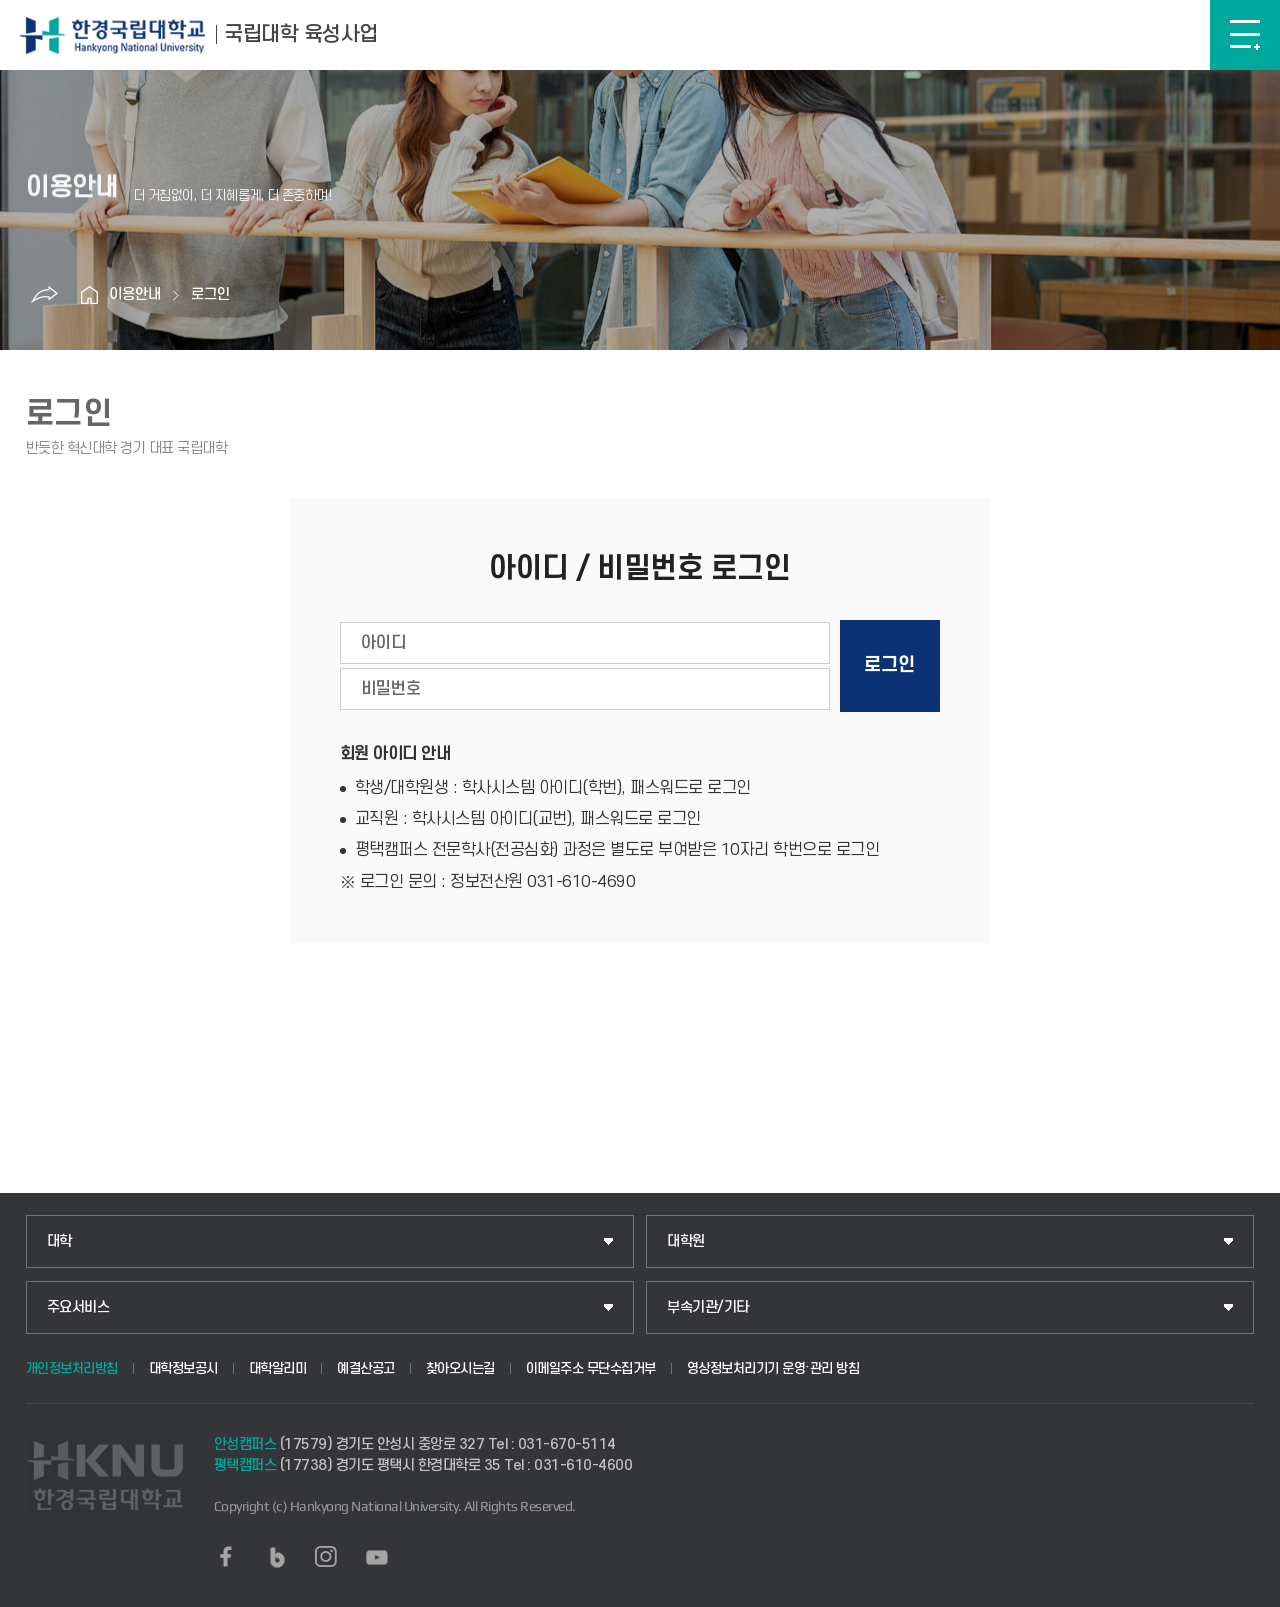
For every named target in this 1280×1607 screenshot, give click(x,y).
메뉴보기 (1245, 35)
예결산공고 (366, 1368)
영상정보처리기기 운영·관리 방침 (773, 1368)
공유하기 (44, 295)
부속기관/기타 (708, 1307)
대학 (59, 1241)
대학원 (686, 1241)
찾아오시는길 (460, 1368)
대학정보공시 (183, 1368)
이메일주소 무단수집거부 (591, 1368)
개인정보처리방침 (72, 1368)
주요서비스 (78, 1307)
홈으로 (89, 295)
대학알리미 (278, 1368)
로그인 (210, 294)
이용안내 (135, 294)
